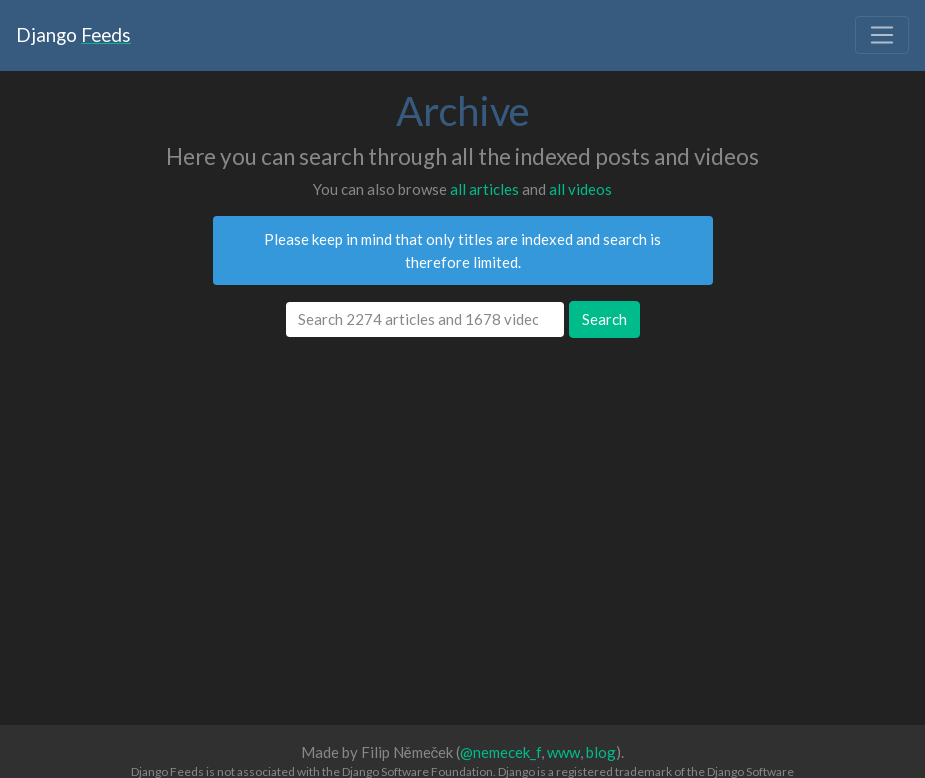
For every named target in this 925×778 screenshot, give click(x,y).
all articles (484, 189)
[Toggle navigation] (882, 35)
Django (73, 34)
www (563, 752)
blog (601, 752)
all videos (580, 189)
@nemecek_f (500, 752)
